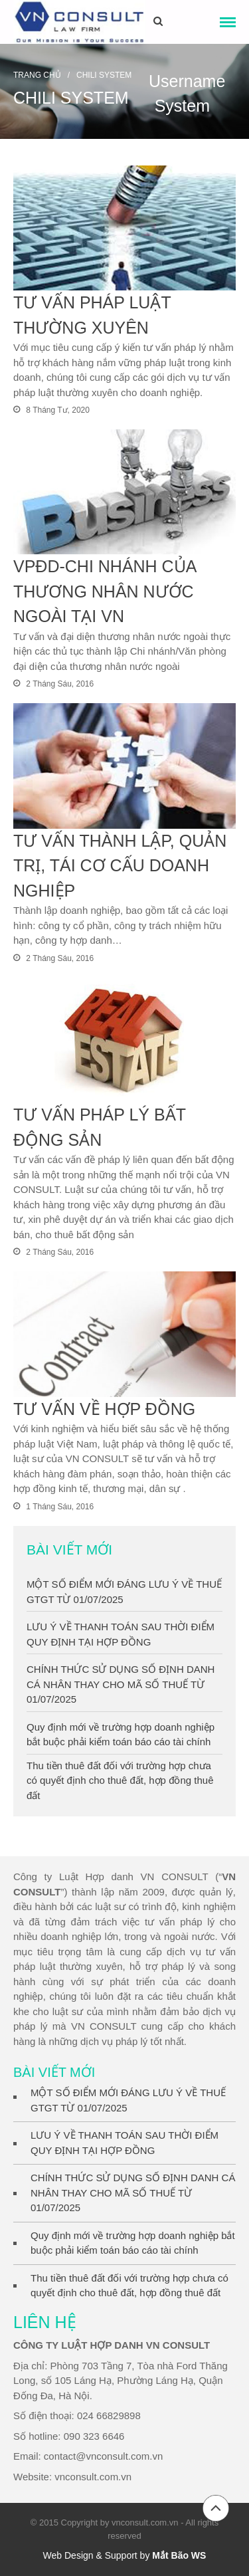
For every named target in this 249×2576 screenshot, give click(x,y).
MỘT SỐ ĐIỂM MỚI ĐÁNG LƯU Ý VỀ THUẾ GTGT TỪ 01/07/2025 (128, 2100)
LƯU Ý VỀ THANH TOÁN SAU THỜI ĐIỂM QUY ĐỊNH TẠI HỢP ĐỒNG (124, 2142)
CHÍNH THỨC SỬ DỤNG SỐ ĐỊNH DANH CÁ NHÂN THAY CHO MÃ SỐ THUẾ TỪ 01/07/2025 (120, 1684)
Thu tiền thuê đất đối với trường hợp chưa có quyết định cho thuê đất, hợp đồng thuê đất (120, 1780)
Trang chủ (37, 75)
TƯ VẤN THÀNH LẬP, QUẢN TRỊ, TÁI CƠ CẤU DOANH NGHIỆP (119, 865)
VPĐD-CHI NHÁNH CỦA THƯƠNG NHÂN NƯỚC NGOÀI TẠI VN (104, 591)
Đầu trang (216, 2508)
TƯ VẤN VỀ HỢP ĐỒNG (104, 1409)
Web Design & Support (90, 2555)
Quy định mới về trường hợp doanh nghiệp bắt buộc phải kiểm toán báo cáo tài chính (133, 2243)
